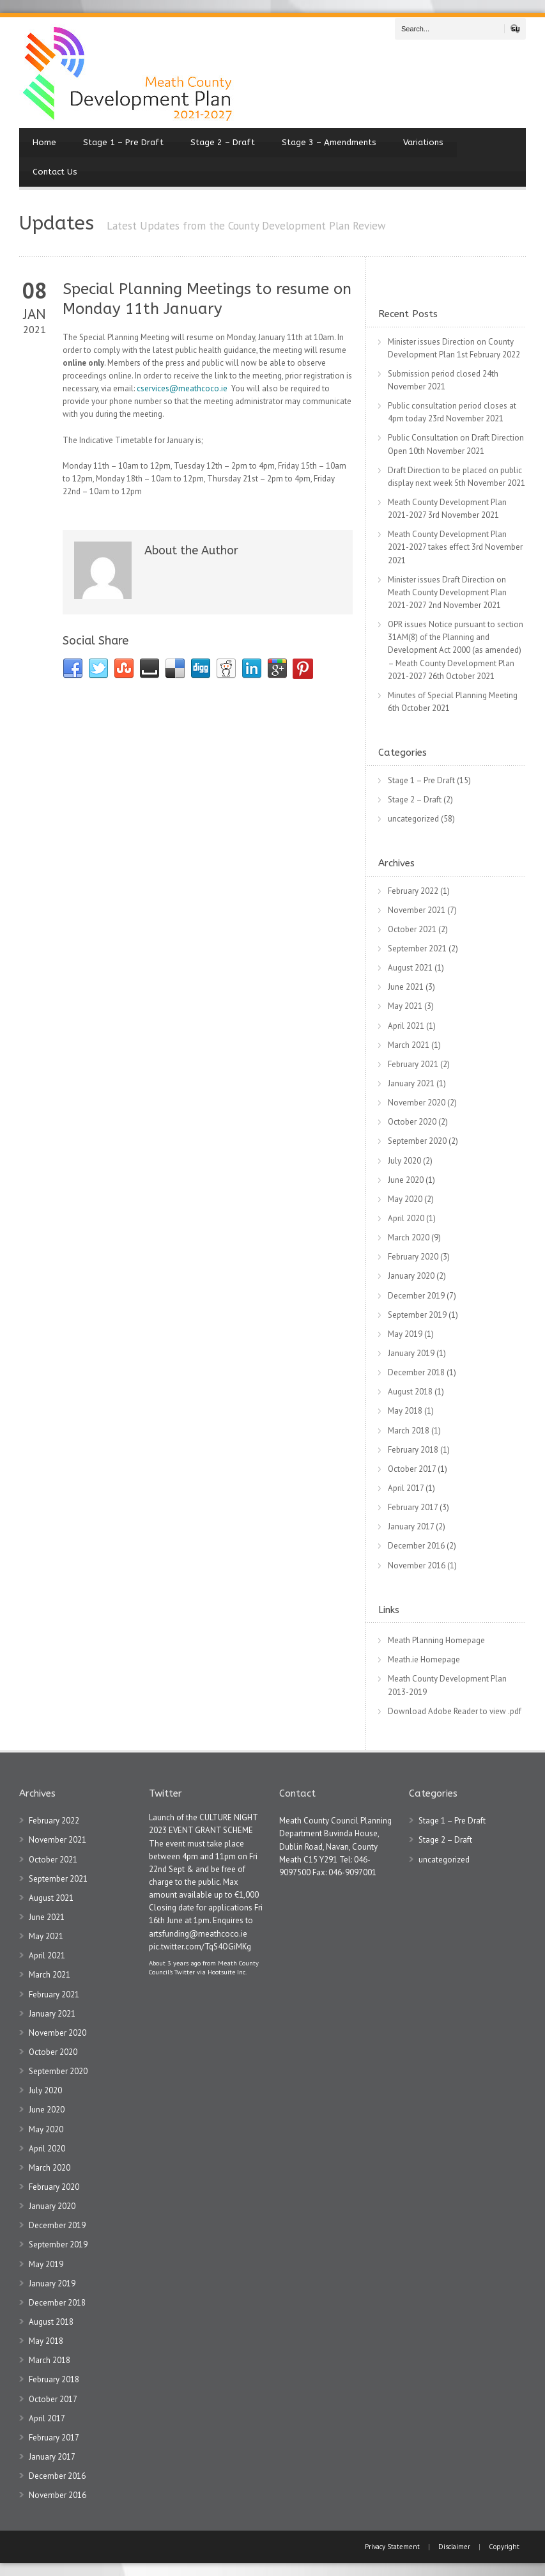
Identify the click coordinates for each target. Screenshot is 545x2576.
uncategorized (413, 818)
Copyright (504, 2546)
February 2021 (413, 1064)
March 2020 (408, 1237)
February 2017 (413, 1507)
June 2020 (406, 1180)
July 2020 (404, 1160)
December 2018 (416, 1372)
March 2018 (408, 1430)
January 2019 (411, 1353)
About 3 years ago (175, 1962)
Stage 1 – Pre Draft (123, 142)
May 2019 (405, 1334)
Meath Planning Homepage (436, 1640)
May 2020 (405, 1199)
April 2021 (406, 1025)
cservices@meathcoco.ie (182, 388)
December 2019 (416, 1295)
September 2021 (417, 948)
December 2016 (416, 1545)
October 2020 (412, 1121)
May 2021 (405, 1006)
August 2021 (410, 967)
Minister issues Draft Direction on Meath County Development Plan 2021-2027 (447, 592)
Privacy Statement (393, 2546)
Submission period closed (434, 373)
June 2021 (406, 986)
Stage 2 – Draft (222, 142)
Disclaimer (454, 2546)
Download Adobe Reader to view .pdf (454, 1711)
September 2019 (417, 1314)
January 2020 (411, 1275)
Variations (423, 142)
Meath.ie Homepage (424, 1659)
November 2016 (416, 1565)
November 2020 (416, 1102)
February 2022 (413, 891)
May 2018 (405, 1410)
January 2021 (411, 1083)
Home (44, 142)
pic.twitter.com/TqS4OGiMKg (200, 1946)
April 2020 (406, 1218)
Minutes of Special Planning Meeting (453, 695)
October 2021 (412, 929)
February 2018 (413, 1449)
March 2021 (408, 1045)
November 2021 (416, 910)
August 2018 (410, 1391)
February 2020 (413, 1256)
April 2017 (406, 1488)
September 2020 (417, 1141)
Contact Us (55, 171)
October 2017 (412, 1469)
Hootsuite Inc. (227, 1971)
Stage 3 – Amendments (329, 142)
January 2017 (411, 1526)
